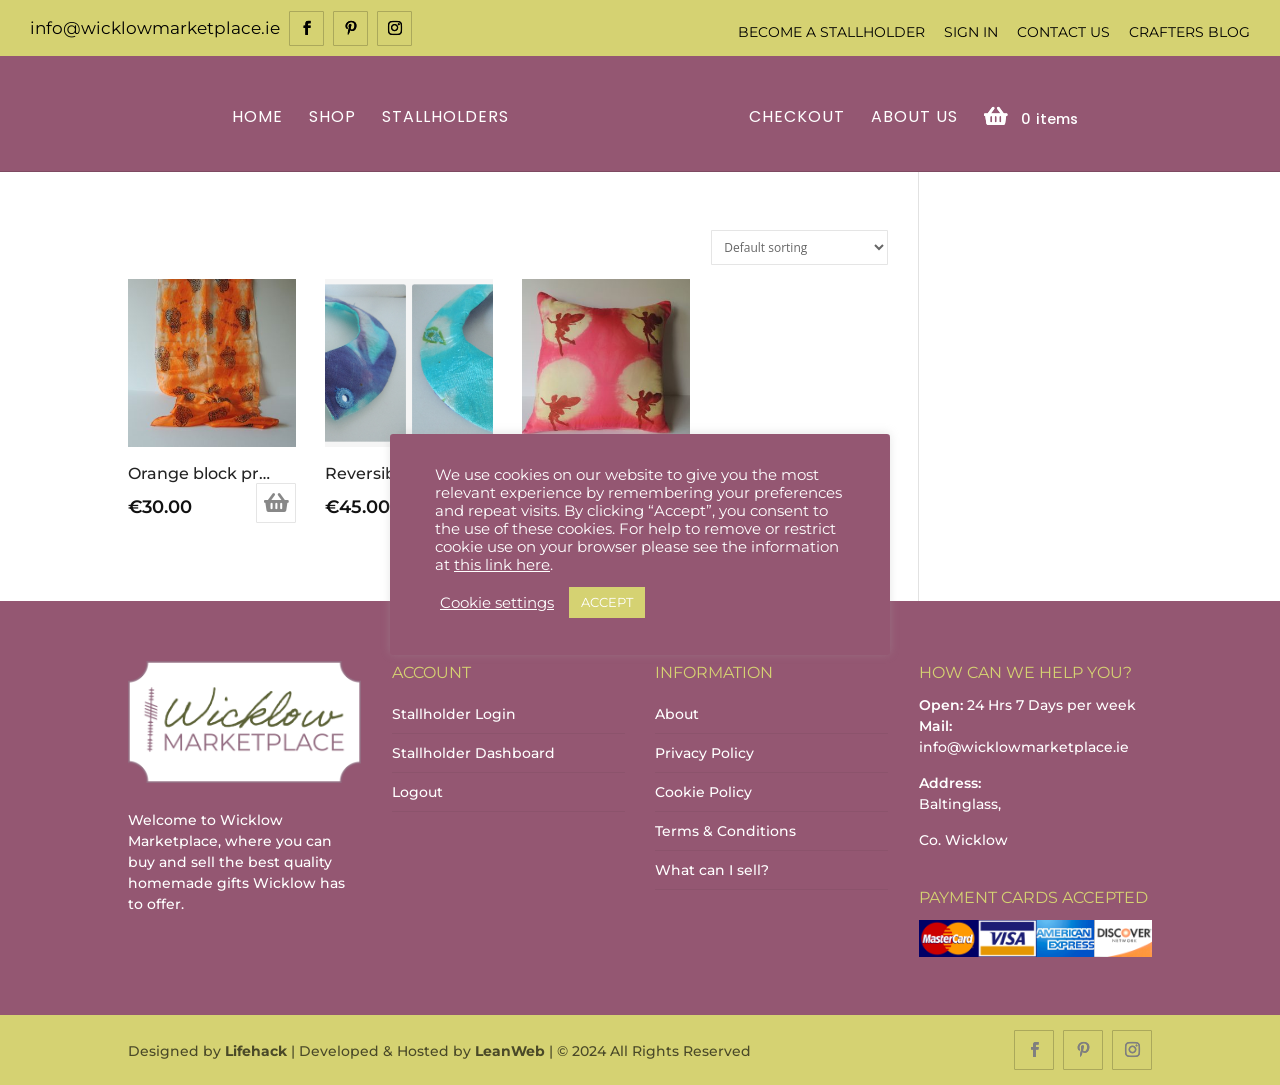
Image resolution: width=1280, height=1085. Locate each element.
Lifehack (256, 1051)
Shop (332, 118)
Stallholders (445, 118)
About (677, 714)
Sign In (971, 32)
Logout (417, 792)
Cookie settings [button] (497, 603)
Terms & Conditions (725, 831)
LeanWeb (510, 1051)
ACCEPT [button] (607, 602)
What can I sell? (712, 870)
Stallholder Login (454, 714)
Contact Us (1063, 32)
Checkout (797, 118)
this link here (502, 565)
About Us (914, 118)
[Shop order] (799, 247)
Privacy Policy (704, 753)
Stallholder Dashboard (473, 753)
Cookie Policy (703, 792)
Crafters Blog (1189, 32)
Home (257, 118)
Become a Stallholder (831, 32)
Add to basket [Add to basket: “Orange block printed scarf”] (276, 503)
